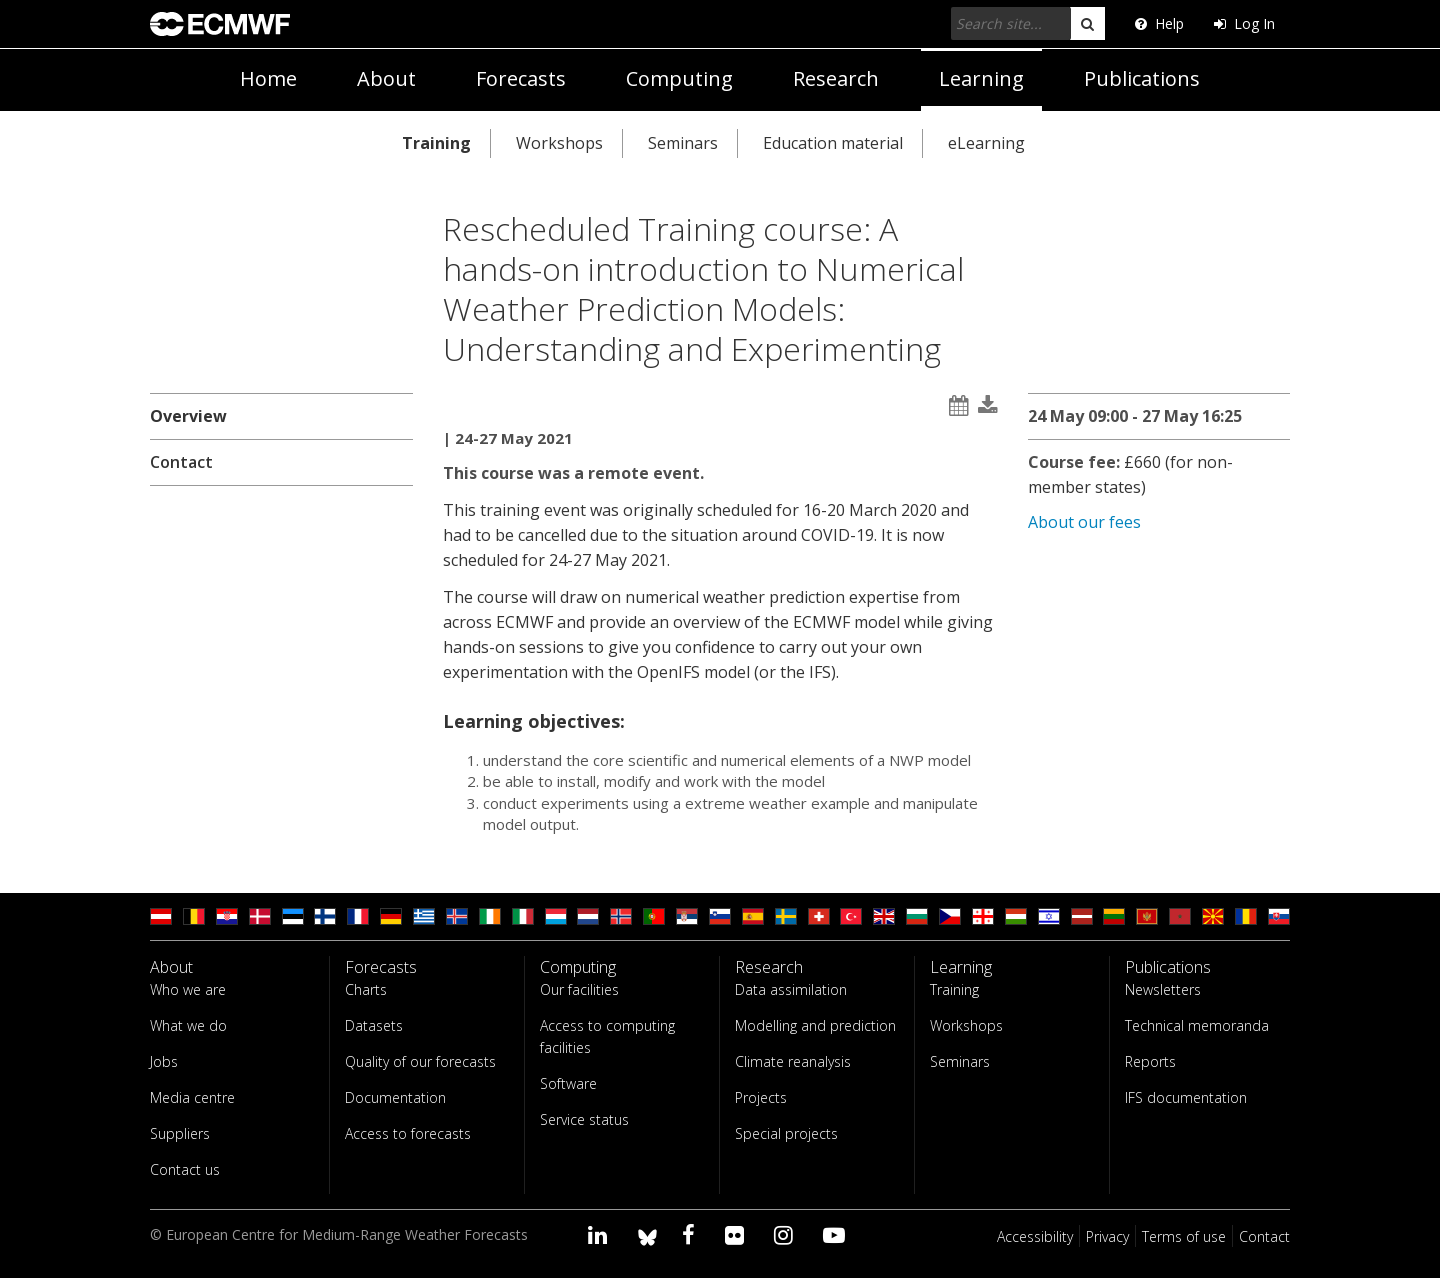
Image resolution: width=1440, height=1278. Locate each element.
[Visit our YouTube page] (837, 1234)
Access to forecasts (408, 1133)
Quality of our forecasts (420, 1061)
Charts (366, 989)
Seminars (683, 143)
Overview (188, 416)
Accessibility (1035, 1236)
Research (836, 78)
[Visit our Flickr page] (737, 1234)
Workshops (559, 143)
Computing (679, 78)
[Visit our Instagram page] (786, 1234)
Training (436, 143)
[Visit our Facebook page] (691, 1234)
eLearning (986, 143)
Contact (181, 462)
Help (1159, 23)
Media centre (192, 1097)
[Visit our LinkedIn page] (600, 1234)
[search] (1087, 23)
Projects (761, 1097)
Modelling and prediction (815, 1025)
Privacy (1107, 1236)
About (386, 78)
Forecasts (521, 78)
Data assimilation (791, 989)
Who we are (188, 989)
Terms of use (1184, 1236)
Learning (981, 78)
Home (268, 78)
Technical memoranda (1197, 1025)
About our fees (1084, 522)
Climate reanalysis (793, 1061)
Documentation (395, 1097)
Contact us (185, 1169)
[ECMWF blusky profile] (647, 1234)
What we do (188, 1025)
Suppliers (180, 1133)
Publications (1142, 78)
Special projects (786, 1133)
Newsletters (1163, 989)
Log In (1244, 23)
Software (568, 1083)
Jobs (164, 1061)
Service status (584, 1119)
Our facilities (579, 989)
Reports (1150, 1061)
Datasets (374, 1025)
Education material (833, 143)
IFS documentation (1186, 1097)
